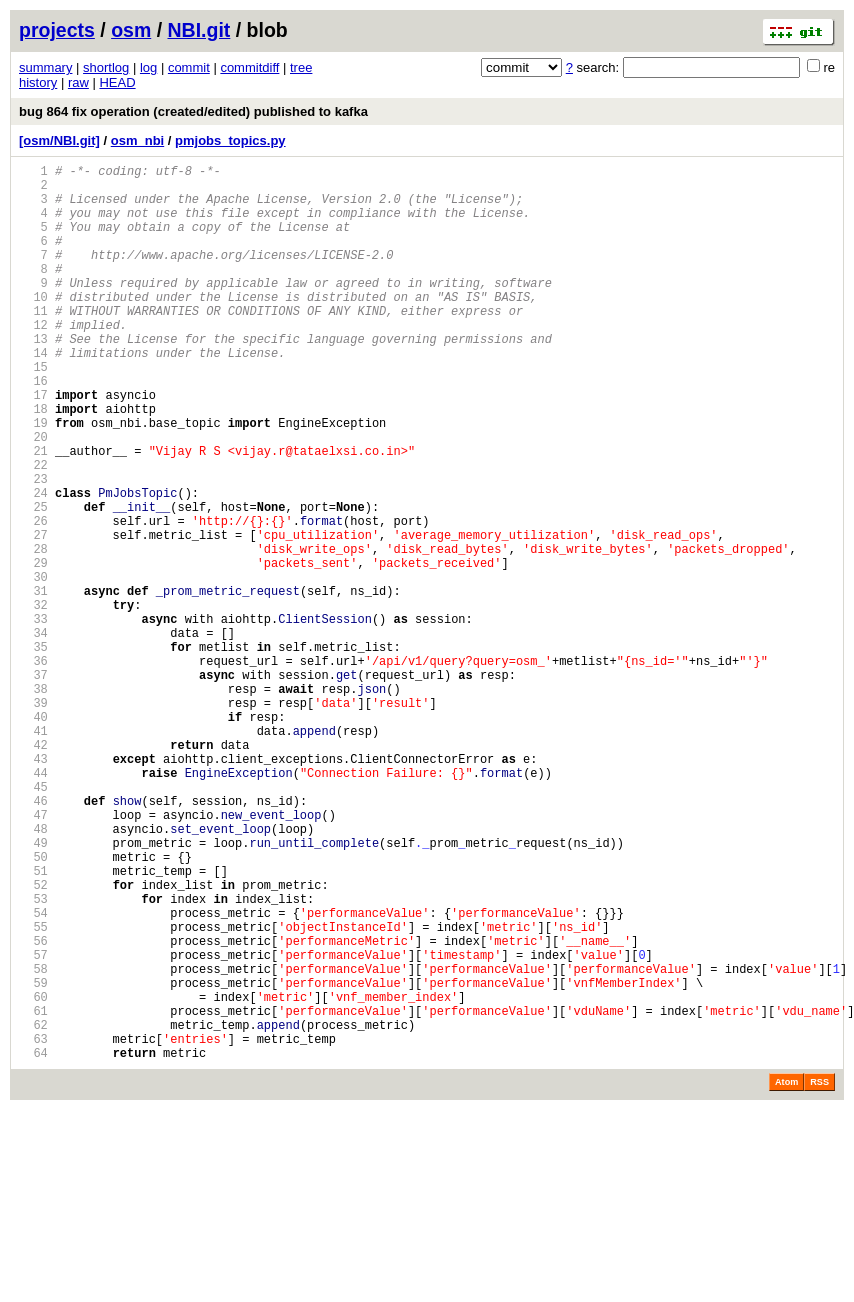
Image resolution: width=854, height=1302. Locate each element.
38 (33, 802)
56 (33, 1108)
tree (301, 67)
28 (33, 632)
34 (33, 734)
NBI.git (199, 30)
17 (33, 445)
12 (33, 360)
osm (131, 30)
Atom (786, 1274)
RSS (819, 1274)
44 (33, 904)
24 (33, 564)
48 (33, 972)
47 (33, 955)
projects (57, 30)
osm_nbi (137, 140)
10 (33, 326)
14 (33, 394)
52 (33, 1040)
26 (33, 598)
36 (33, 768)
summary (45, 67)
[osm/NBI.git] (59, 140)
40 (33, 836)
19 (33, 479)
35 (33, 751)
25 (33, 581)
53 (33, 1057)
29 (33, 649)
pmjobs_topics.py (230, 140)
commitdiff (249, 67)
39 (33, 819)
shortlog (106, 67)
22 (33, 530)
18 (33, 462)
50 (33, 1006)
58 (33, 1142)
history (38, 82)
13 (33, 377)
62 (33, 1210)
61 (33, 1193)
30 (33, 666)
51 (33, 1023)
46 (33, 938)
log (148, 67)
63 (33, 1227)
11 (33, 343)
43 (33, 887)
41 (33, 853)
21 (33, 513)
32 (33, 700)
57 (33, 1125)
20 (33, 496)
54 (33, 1074)
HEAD (117, 82)
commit (189, 67)
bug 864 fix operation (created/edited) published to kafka (193, 111)
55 (33, 1091)
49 (33, 989)
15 (33, 411)
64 (33, 1244)
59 (33, 1159)
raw (78, 82)
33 (33, 717)
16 (33, 428)
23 (33, 547)
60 (33, 1176)
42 (33, 870)
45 (33, 921)
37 (33, 785)
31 (33, 683)
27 (33, 615)
